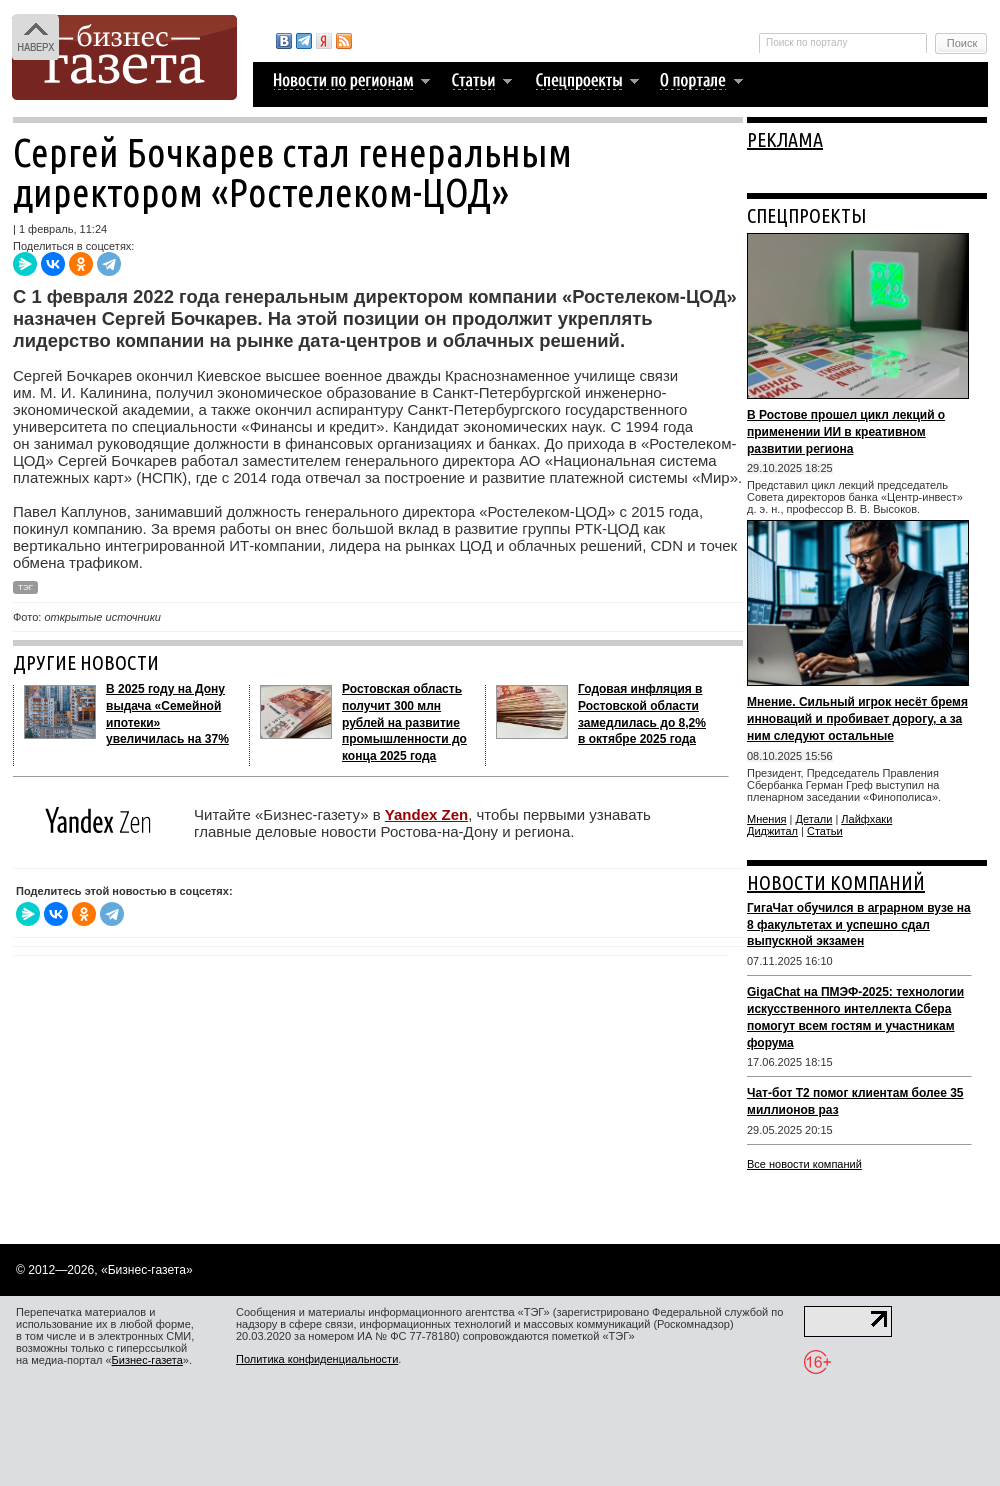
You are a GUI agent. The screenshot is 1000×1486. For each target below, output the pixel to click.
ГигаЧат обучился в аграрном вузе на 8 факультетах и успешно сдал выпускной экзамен (859, 925)
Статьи (825, 831)
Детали (814, 819)
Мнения (767, 819)
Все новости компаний (804, 1164)
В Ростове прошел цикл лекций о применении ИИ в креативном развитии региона (846, 432)
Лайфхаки (866, 819)
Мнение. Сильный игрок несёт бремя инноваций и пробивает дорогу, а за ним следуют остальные (857, 719)
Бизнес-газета (147, 1360)
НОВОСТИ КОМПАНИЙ (836, 882)
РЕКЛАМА (785, 139)
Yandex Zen (426, 814)
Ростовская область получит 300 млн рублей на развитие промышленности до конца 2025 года (404, 722)
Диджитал (772, 831)
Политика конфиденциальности (317, 1359)
